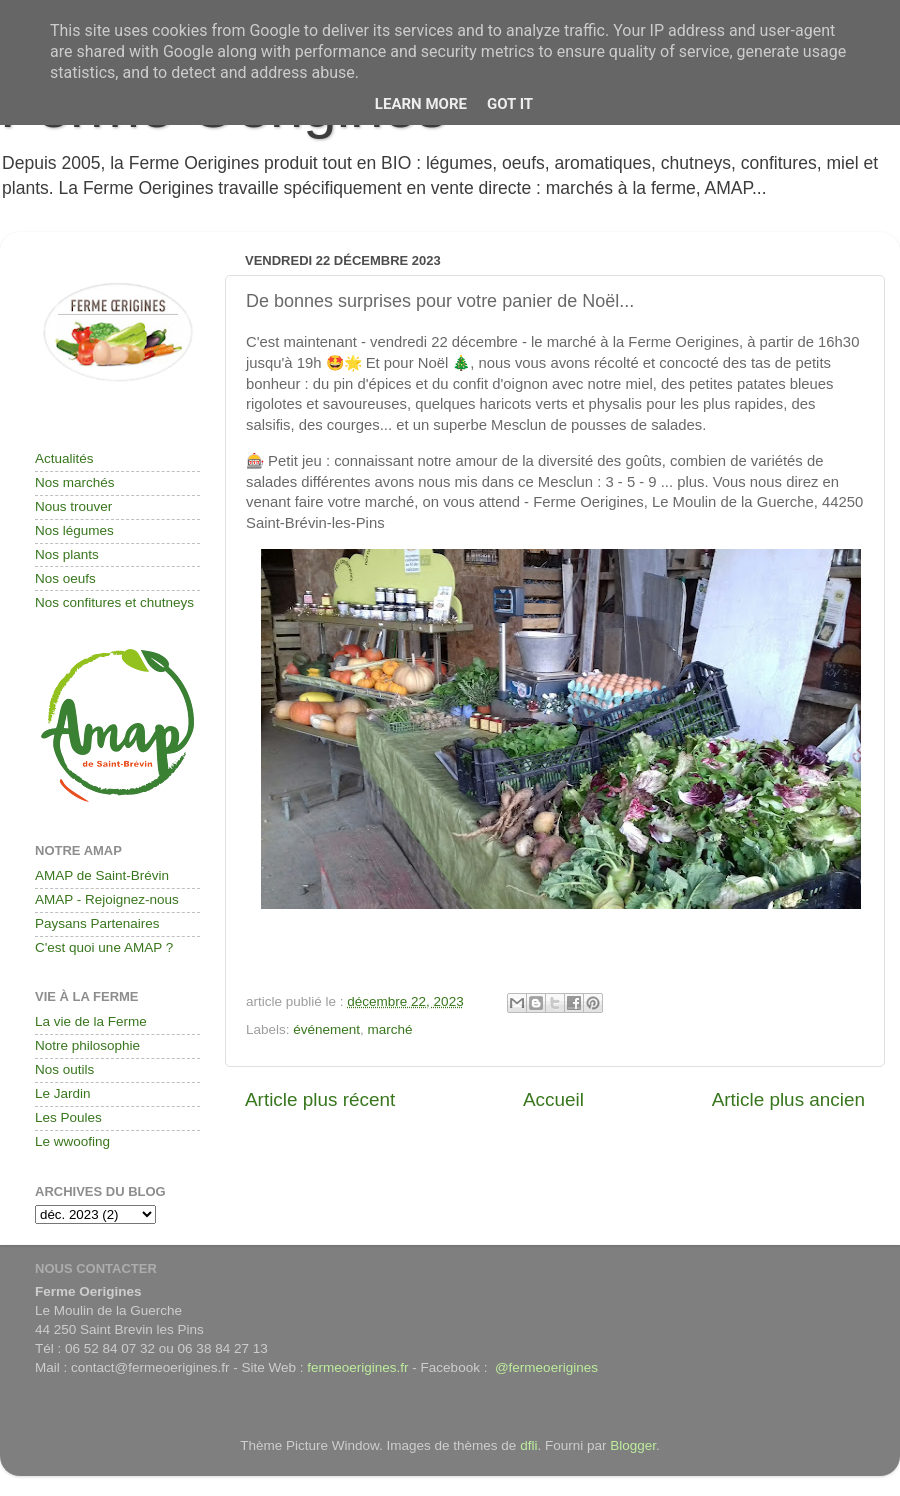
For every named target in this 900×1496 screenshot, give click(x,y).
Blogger (633, 1445)
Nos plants (67, 554)
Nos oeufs (65, 578)
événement (326, 1029)
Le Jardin (63, 1093)
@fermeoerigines (546, 1367)
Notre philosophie (87, 1045)
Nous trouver (73, 506)
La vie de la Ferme (91, 1021)
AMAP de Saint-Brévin (102, 875)
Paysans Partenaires (97, 923)
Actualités (64, 458)
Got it (510, 104)
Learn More (421, 104)
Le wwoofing (72, 1141)
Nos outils (64, 1069)
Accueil (553, 1099)
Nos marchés (75, 482)
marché (390, 1029)
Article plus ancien (788, 1099)
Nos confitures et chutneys (114, 602)
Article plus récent (320, 1099)
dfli (528, 1445)
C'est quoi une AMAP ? (104, 947)
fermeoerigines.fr (357, 1367)
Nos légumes (74, 530)
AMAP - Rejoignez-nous (107, 899)
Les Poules (68, 1117)
